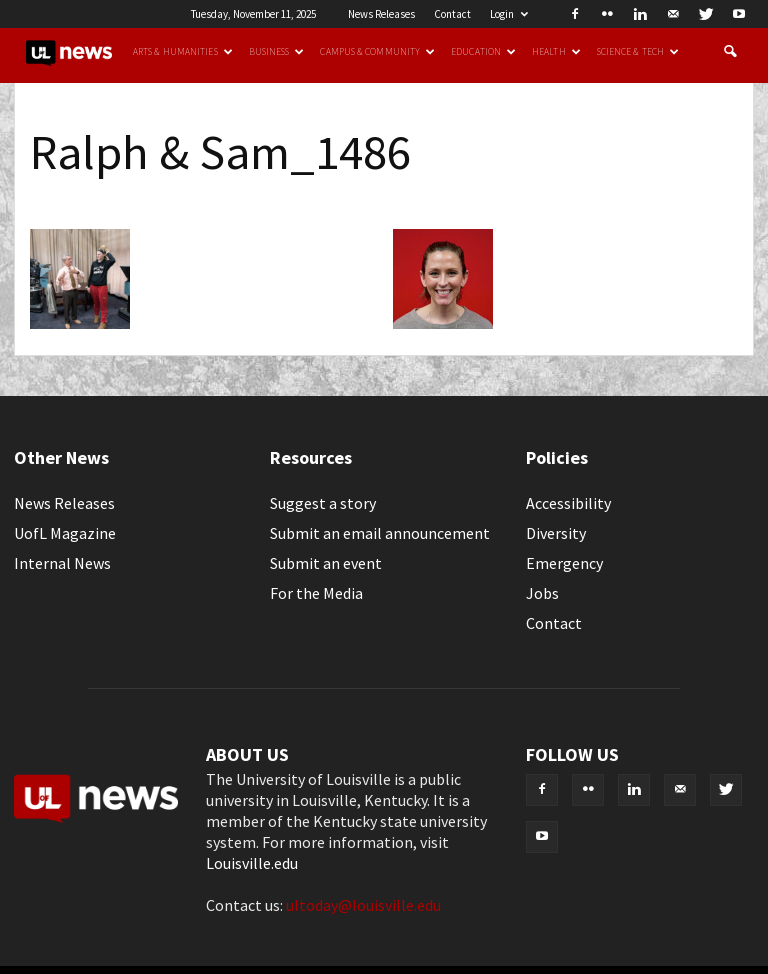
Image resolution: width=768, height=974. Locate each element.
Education (483, 52)
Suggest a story (323, 503)
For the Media (316, 593)
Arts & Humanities (183, 52)
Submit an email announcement (380, 533)
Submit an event (326, 563)
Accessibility (568, 503)
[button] (730, 52)
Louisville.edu (252, 863)
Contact (452, 14)
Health (556, 52)
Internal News (62, 563)
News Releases (381, 14)
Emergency (564, 563)
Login (509, 14)
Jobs (542, 593)
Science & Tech (638, 52)
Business (277, 52)
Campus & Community (377, 52)
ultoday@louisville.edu (363, 905)
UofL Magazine (65, 533)
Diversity (556, 533)
